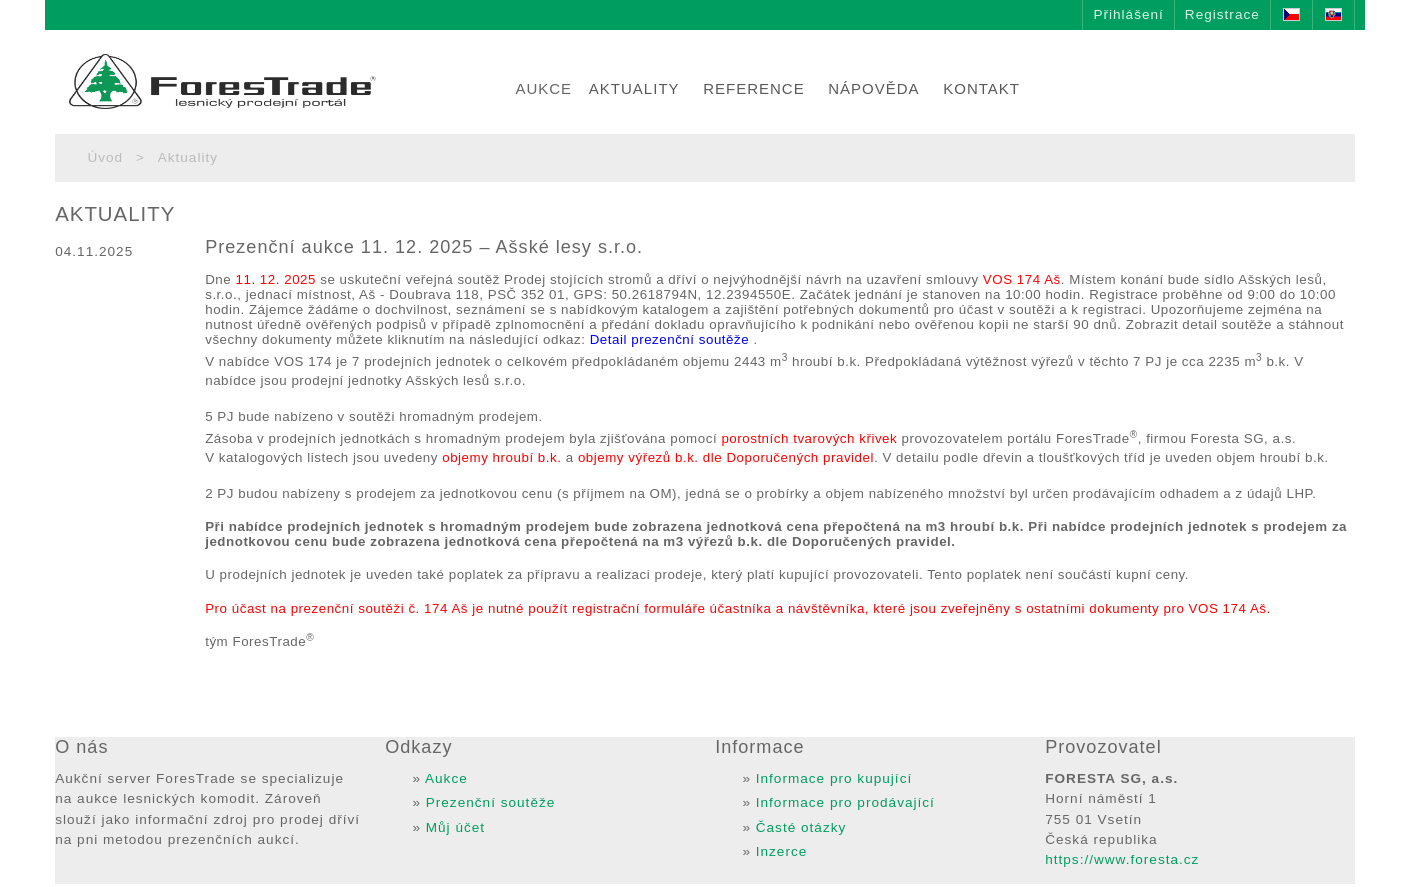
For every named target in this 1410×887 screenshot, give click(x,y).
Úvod (105, 157)
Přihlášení (1128, 14)
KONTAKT (981, 88)
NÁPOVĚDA (873, 88)
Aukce (446, 778)
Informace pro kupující (834, 778)
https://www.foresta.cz (1122, 859)
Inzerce (782, 851)
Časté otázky (801, 827)
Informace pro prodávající (845, 802)
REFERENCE (754, 88)
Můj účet (455, 827)
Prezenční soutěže (491, 802)
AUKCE (543, 88)
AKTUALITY (634, 88)
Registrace (1222, 14)
